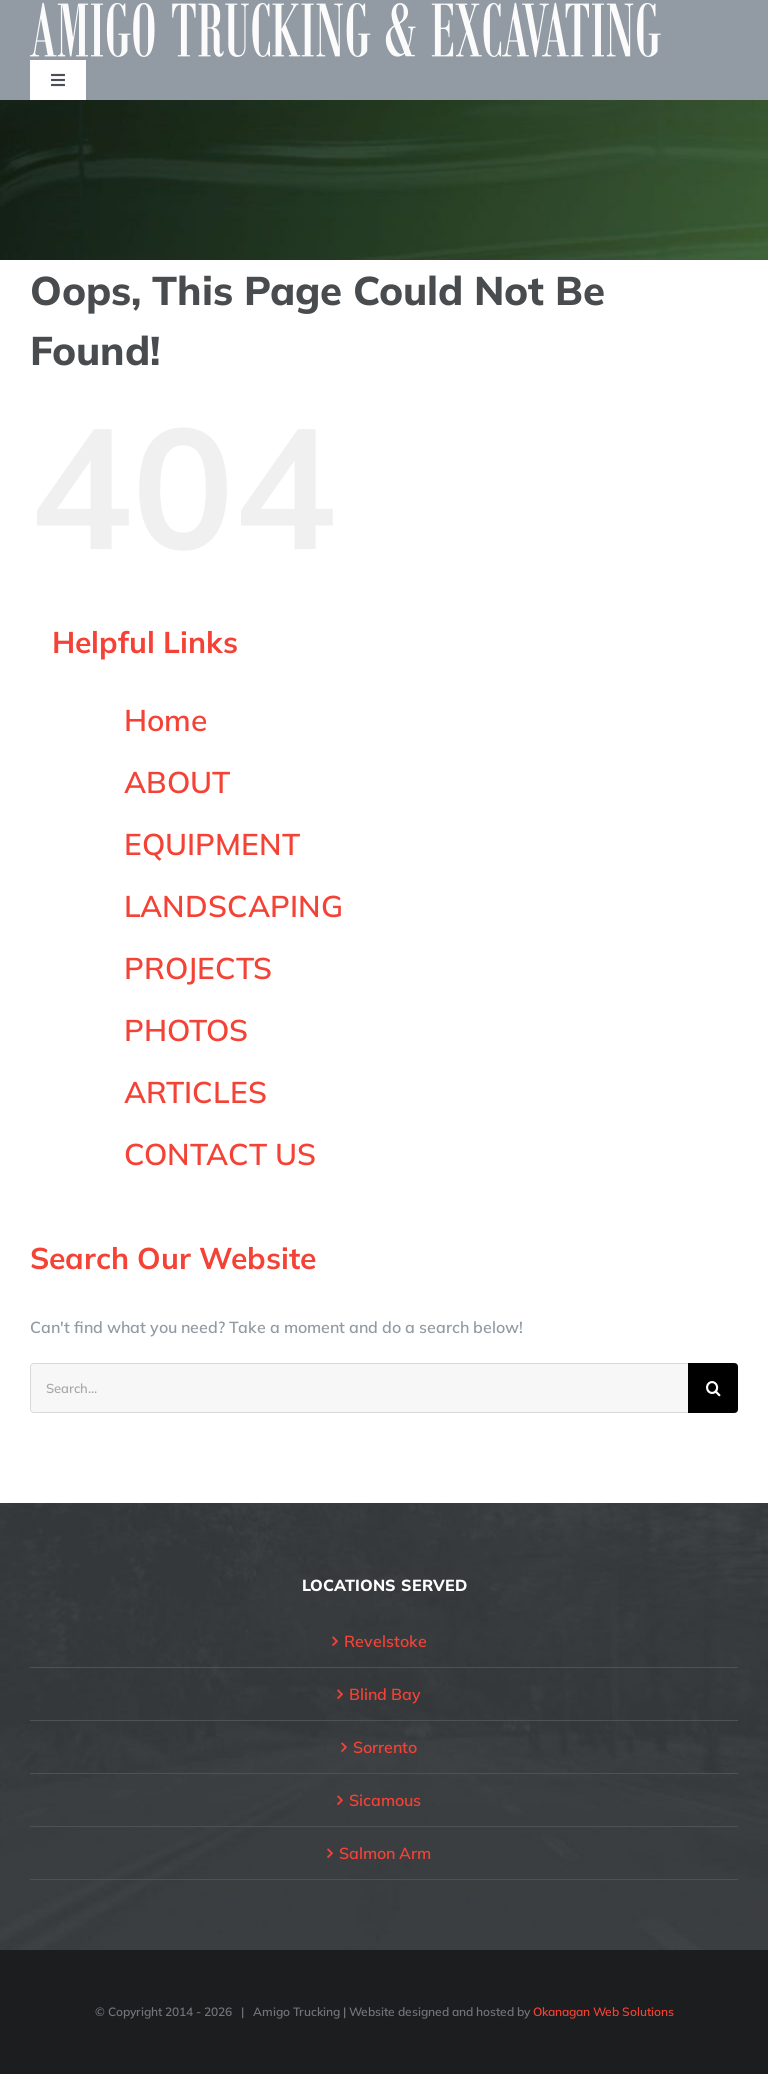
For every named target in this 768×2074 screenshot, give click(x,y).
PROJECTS (198, 968)
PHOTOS (186, 1030)
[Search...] (359, 1388)
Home (165, 720)
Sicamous (385, 1800)
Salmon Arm (385, 1853)
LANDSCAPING (233, 906)
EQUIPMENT (212, 844)
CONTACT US (220, 1154)
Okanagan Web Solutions (603, 2011)
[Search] (713, 1388)
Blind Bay (385, 1694)
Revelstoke (385, 1641)
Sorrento (385, 1747)
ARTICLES (195, 1092)
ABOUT (177, 782)
